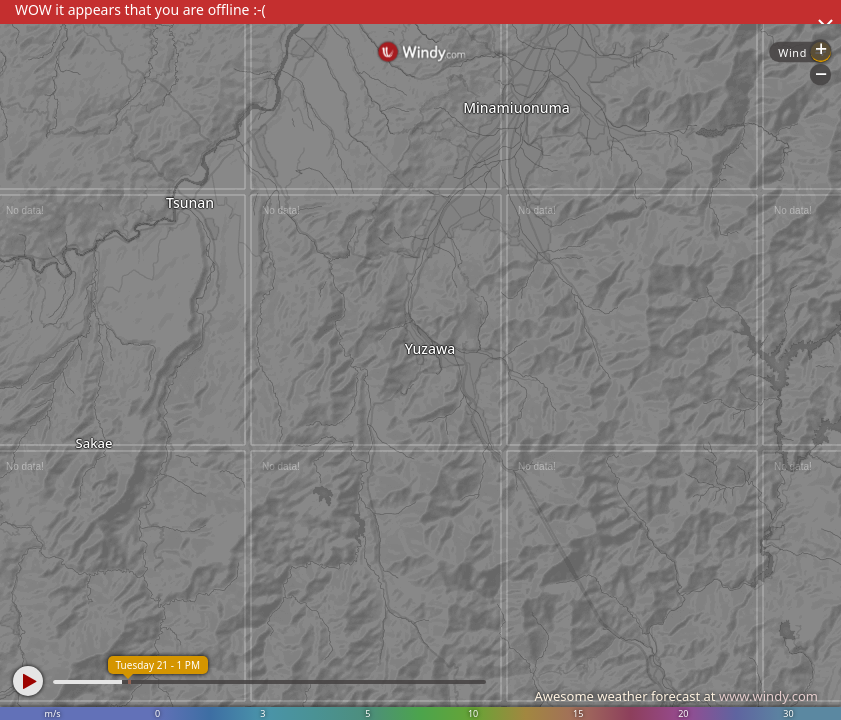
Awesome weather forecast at (676, 696)
